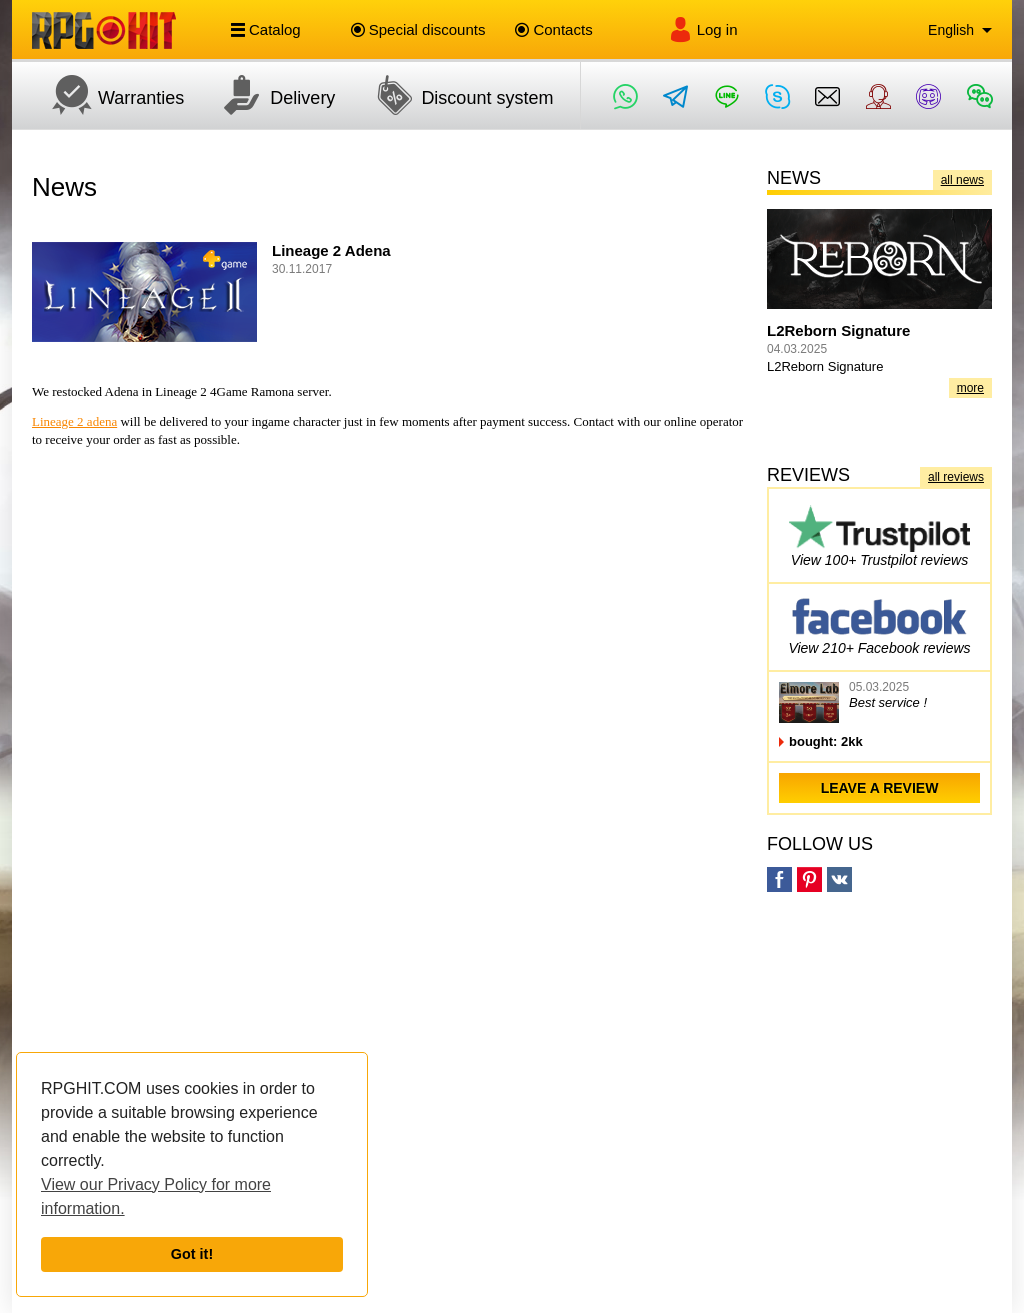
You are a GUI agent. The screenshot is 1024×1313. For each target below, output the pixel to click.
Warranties (108, 95)
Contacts (553, 29)
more (970, 388)
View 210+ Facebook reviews (879, 623)
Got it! (192, 1254)
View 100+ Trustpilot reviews (879, 535)
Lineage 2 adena (74, 421)
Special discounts (418, 29)
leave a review (880, 788)
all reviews (956, 477)
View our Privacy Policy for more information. (156, 1196)
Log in (703, 29)
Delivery (269, 95)
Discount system (454, 95)
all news (962, 180)
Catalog (266, 30)
